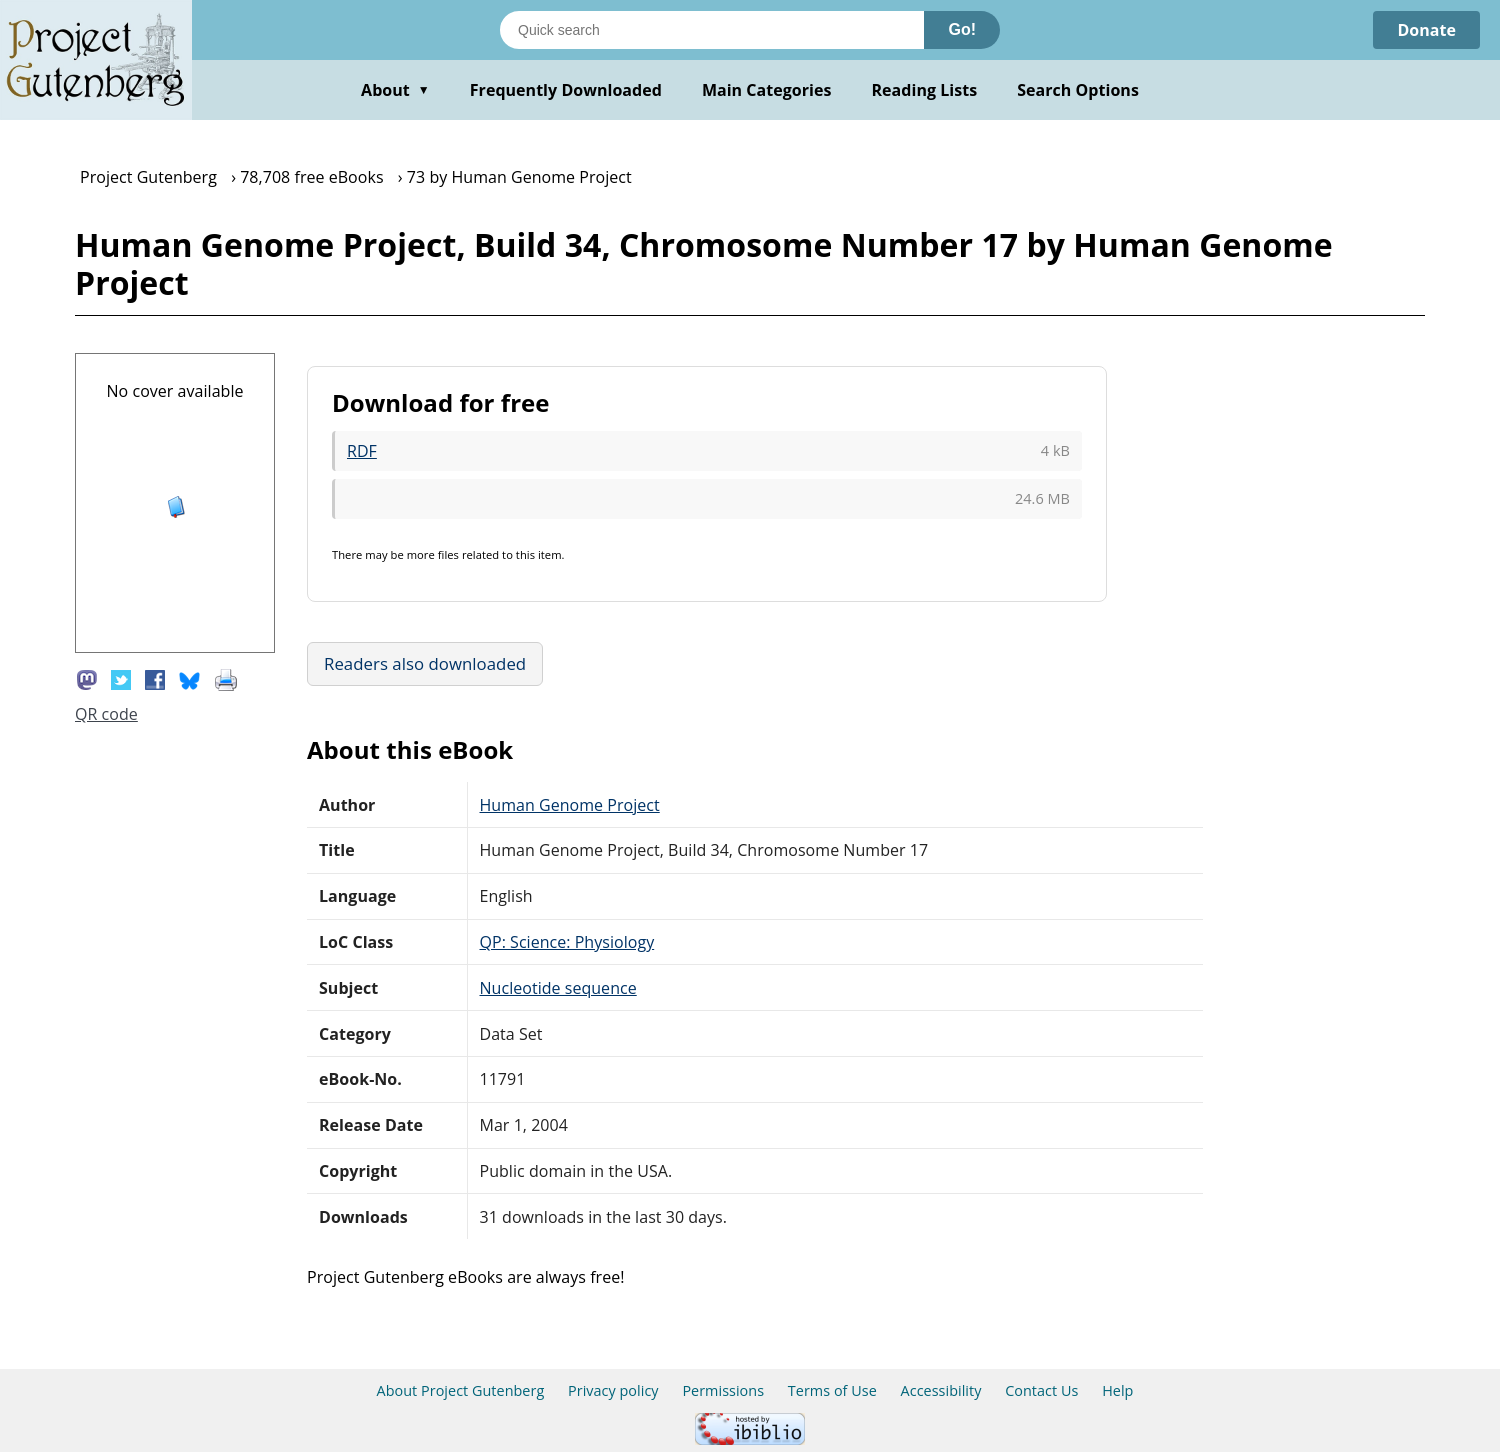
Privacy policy (613, 1390)
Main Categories (767, 90)
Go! (962, 29)
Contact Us (1041, 1390)
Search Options (1078, 90)
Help (1117, 1390)
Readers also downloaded (425, 663)
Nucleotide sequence (558, 988)
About (395, 90)
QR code (106, 714)
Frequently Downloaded (566, 90)
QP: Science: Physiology (567, 942)
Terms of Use (832, 1390)
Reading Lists (925, 90)
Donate (1426, 30)
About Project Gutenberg (461, 1390)
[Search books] (712, 30)
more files (433, 554)
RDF (362, 451)
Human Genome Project (570, 805)
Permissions (723, 1390)
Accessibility (941, 1390)
